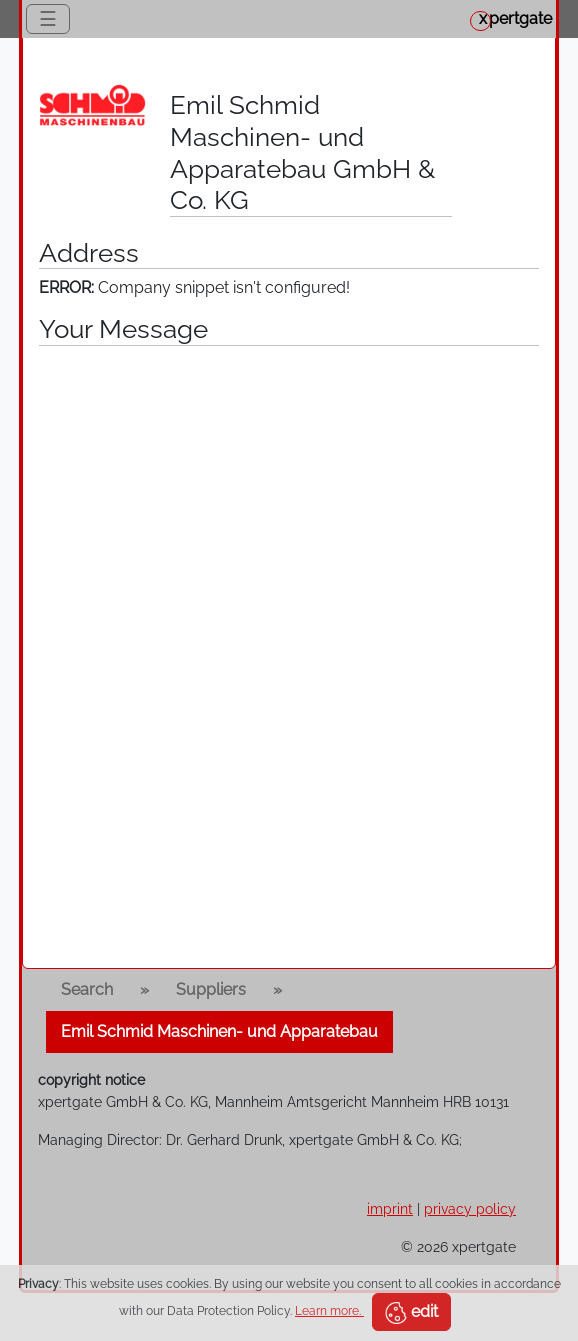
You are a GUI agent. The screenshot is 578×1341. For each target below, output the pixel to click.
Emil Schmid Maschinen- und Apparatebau (219, 1031)
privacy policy (470, 1208)
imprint (390, 1208)
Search (87, 989)
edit (411, 1313)
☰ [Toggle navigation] (48, 19)
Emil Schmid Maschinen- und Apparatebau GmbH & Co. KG (302, 152)
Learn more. (329, 1311)
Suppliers (211, 989)
